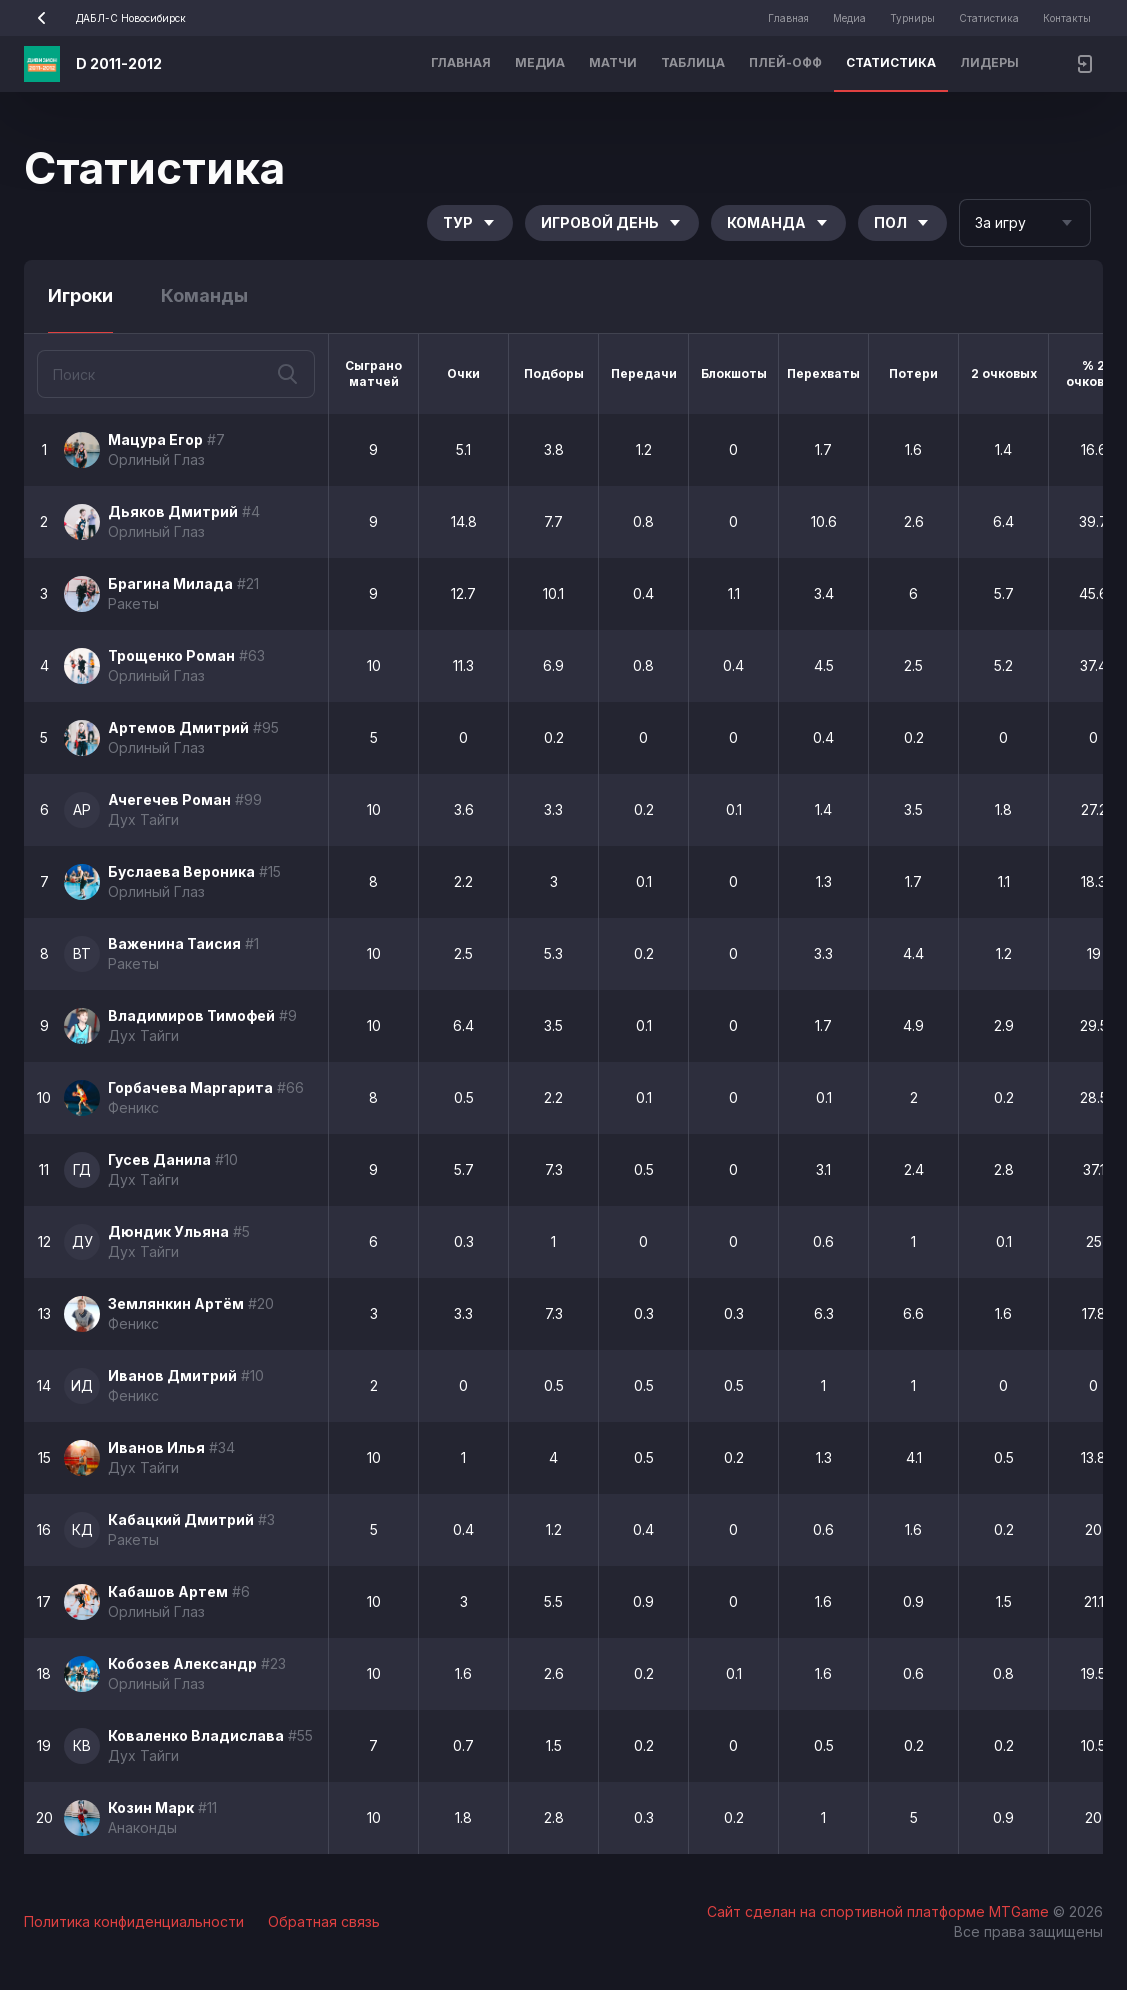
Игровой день (612, 222)
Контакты (1067, 18)
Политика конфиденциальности (134, 1921)
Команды (204, 295)
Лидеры (989, 62)
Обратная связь (324, 1921)
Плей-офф (785, 62)
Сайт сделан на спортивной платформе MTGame (880, 1911)
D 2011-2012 (119, 63)
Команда (778, 222)
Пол (902, 222)
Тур (470, 222)
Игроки (80, 295)
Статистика (989, 18)
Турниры (912, 18)
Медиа (849, 18)
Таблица (693, 62)
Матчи (613, 62)
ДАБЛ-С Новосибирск (105, 18)
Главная (788, 18)
